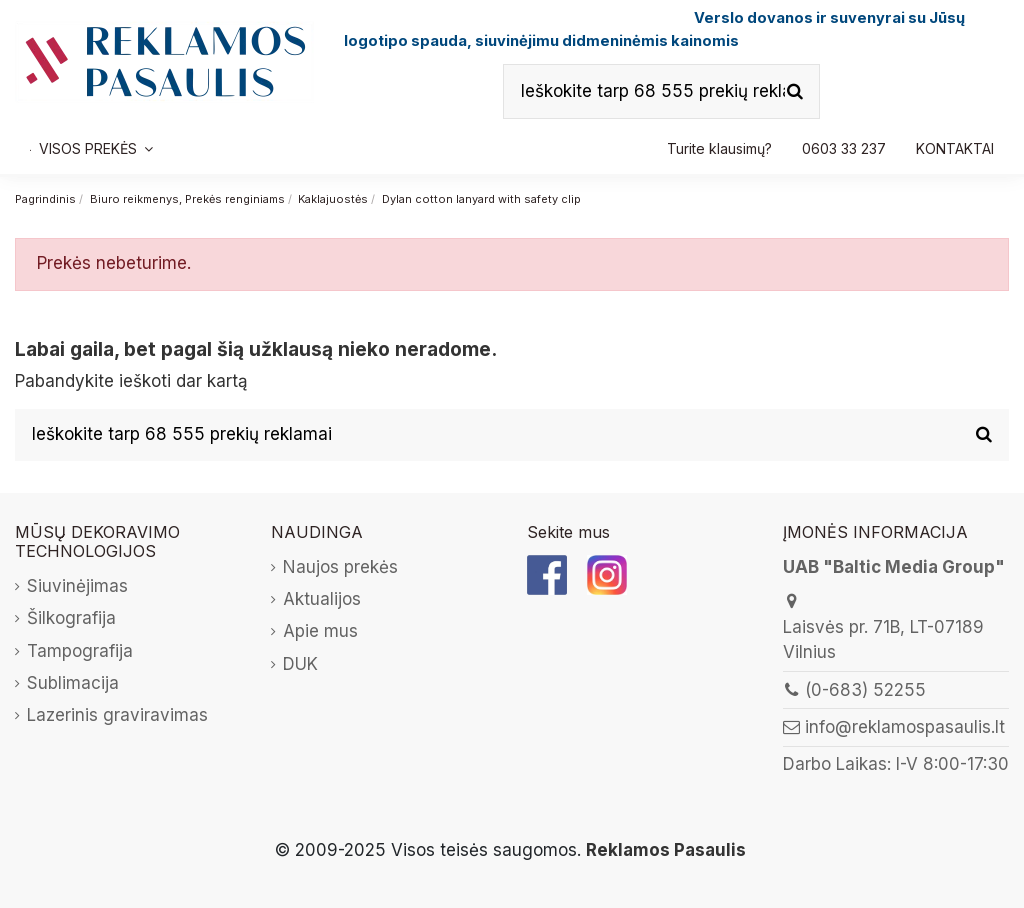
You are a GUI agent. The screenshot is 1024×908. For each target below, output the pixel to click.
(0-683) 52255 (865, 690)
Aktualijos (322, 599)
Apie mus (320, 631)
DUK (300, 664)
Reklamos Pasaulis (666, 850)
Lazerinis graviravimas (117, 715)
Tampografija (80, 651)
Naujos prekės (340, 567)
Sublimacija (73, 683)
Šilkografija (71, 618)
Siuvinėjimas (77, 586)
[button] (844, 149)
